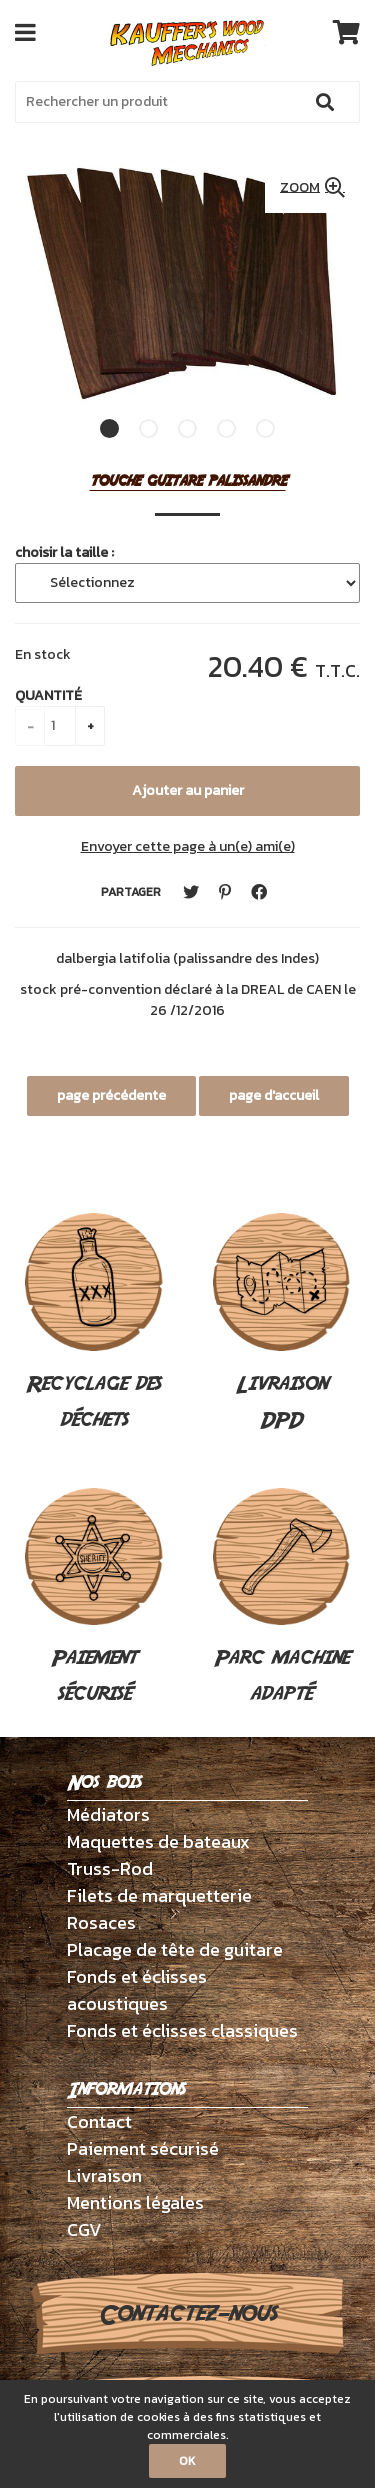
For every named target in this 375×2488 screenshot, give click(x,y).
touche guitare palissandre (188, 481)
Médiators (108, 1814)
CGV (84, 2229)
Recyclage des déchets (94, 1324)
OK (187, 2461)
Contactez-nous (187, 2314)
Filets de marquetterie (159, 1895)
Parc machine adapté (282, 1599)
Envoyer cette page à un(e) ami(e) (188, 846)
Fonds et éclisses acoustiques (137, 1990)
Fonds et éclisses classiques (182, 2030)
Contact (99, 2121)
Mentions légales (135, 2202)
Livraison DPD (282, 1324)
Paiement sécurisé (94, 1599)
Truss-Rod (110, 1868)
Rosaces (101, 1922)
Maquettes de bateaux (158, 1841)
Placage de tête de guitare (175, 1949)
